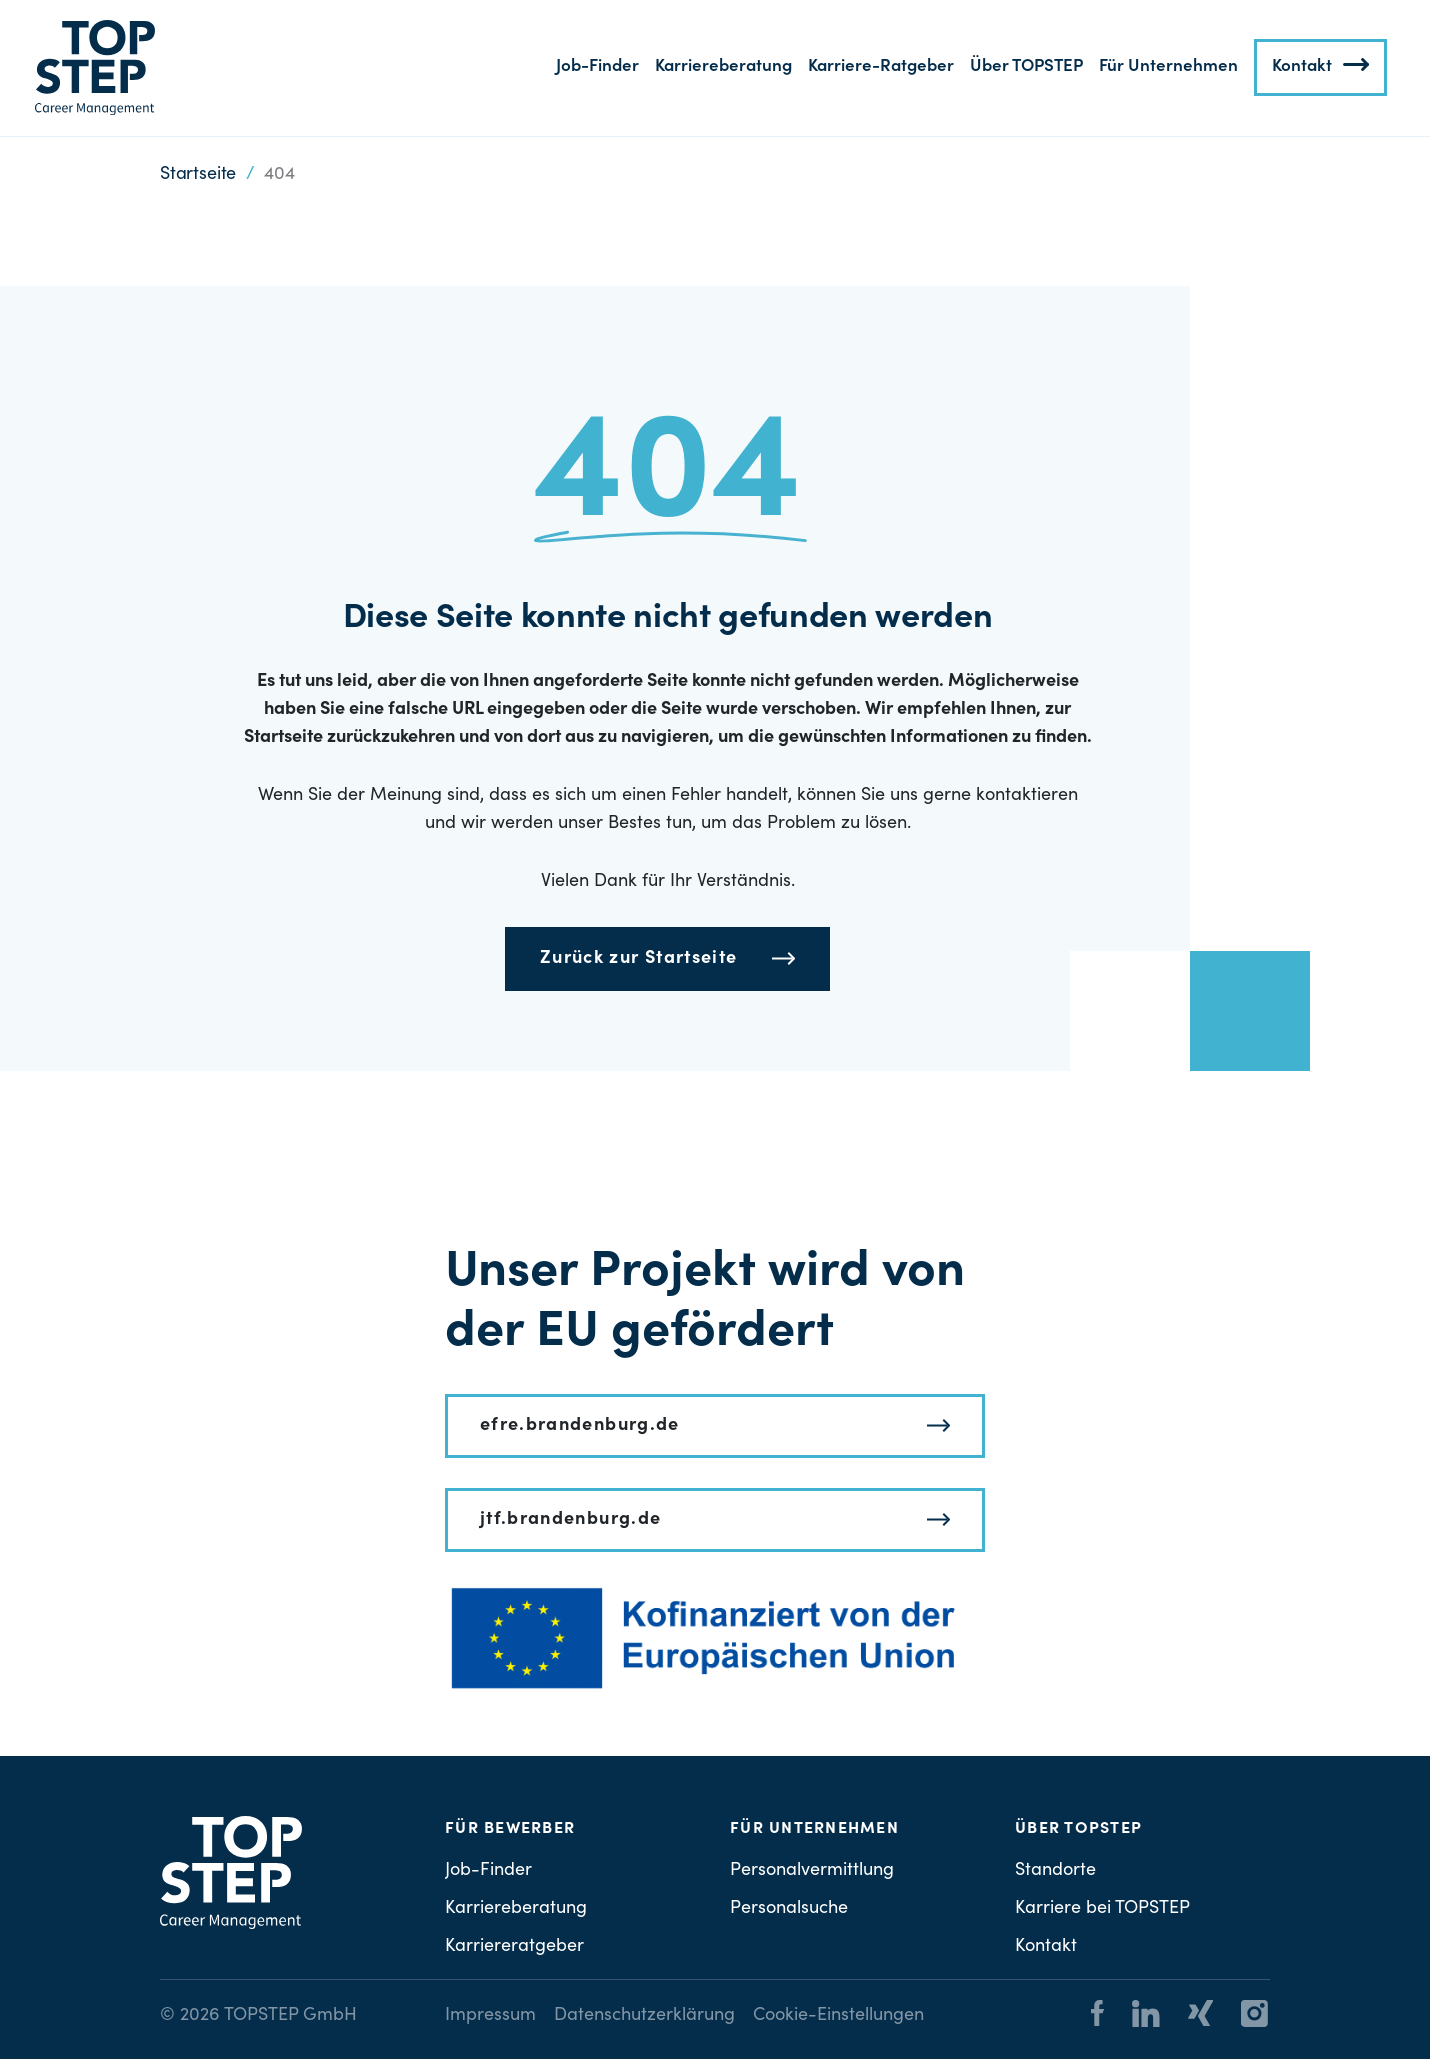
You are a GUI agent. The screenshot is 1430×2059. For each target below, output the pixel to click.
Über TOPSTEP (1026, 67)
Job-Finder (597, 67)
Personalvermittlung (812, 1871)
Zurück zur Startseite (638, 959)
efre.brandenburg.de (580, 1426)
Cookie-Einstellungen (838, 2016)
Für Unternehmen (1168, 67)
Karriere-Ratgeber (881, 67)
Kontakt (1302, 67)
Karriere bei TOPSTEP (1102, 1909)
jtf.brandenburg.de (570, 1520)
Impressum (490, 2016)
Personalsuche (789, 1909)
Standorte (1055, 1871)
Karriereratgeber (514, 1947)
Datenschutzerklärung (644, 2016)
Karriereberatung (723, 67)
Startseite (198, 175)
